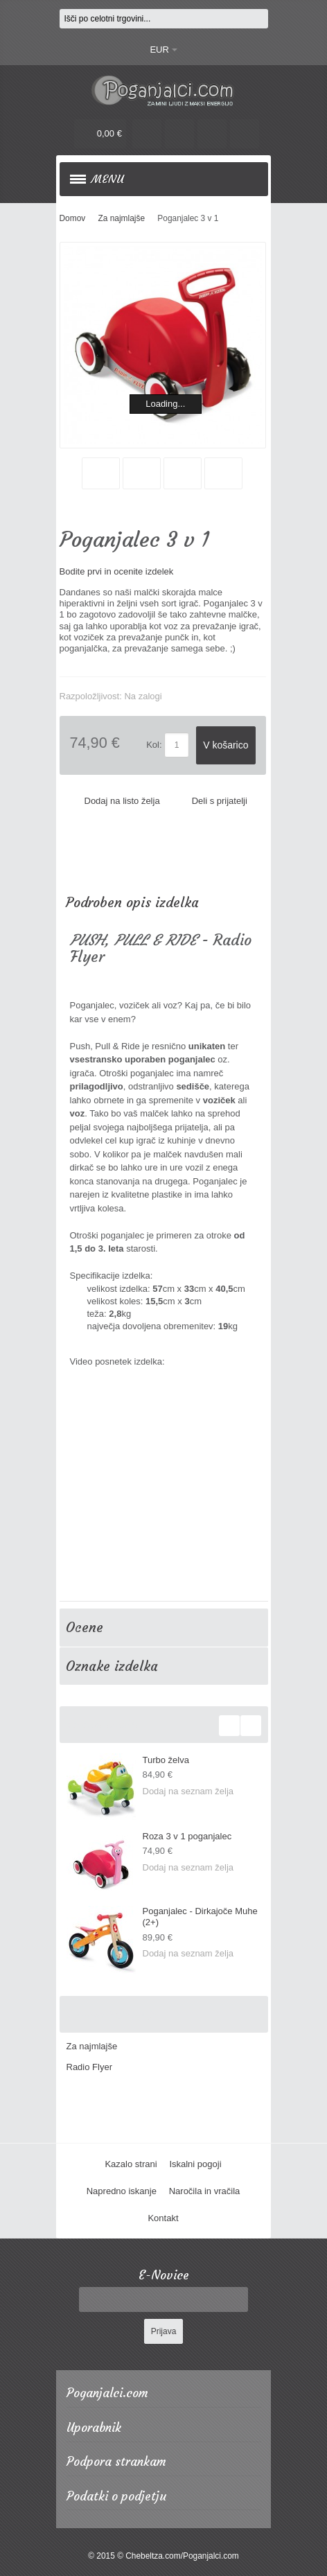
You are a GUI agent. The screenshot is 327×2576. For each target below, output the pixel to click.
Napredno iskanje (122, 2191)
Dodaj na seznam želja (188, 1791)
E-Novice (164, 2275)
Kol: (153, 744)
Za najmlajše (92, 2046)
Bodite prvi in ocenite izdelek (117, 571)
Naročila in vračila (204, 2191)
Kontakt (163, 2218)
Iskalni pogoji (195, 2164)
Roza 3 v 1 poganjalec (187, 1836)
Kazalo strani (131, 2164)
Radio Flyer (89, 2067)
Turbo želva (166, 1760)
